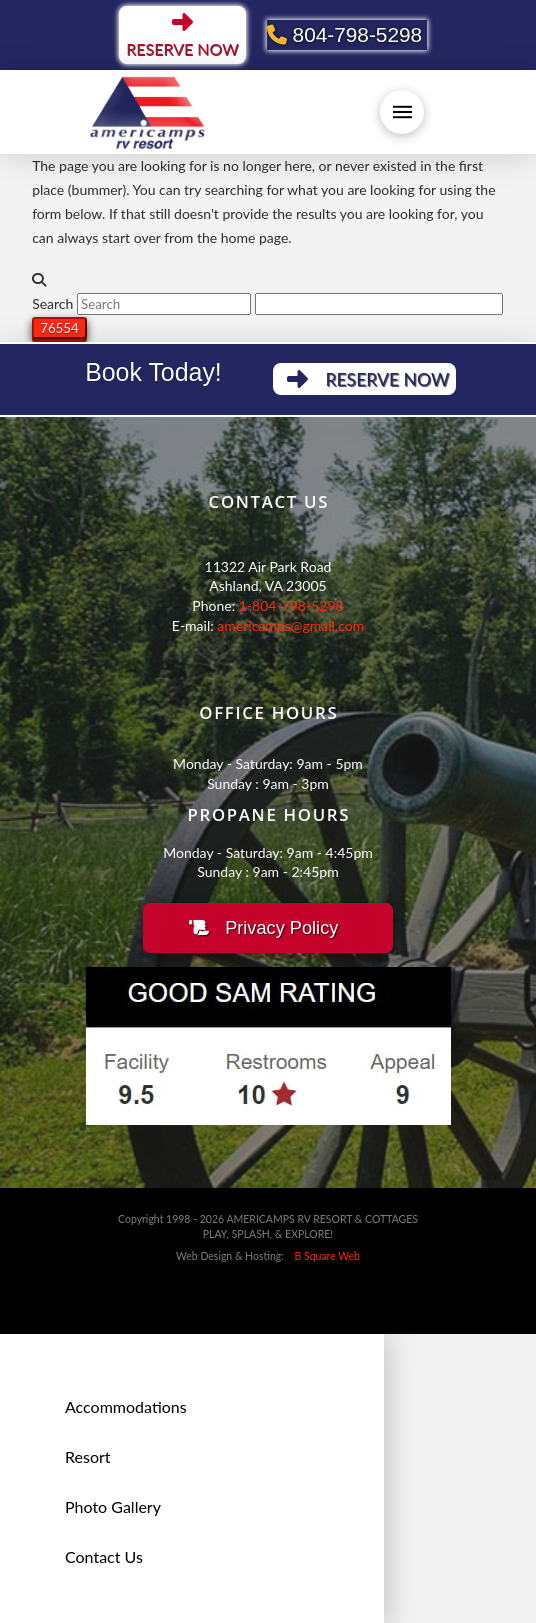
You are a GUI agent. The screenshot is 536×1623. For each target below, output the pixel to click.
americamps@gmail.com (290, 625)
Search (52, 303)
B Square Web (323, 1256)
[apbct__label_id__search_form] (379, 304)
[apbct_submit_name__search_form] (59, 328)
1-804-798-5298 (291, 605)
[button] (402, 112)
